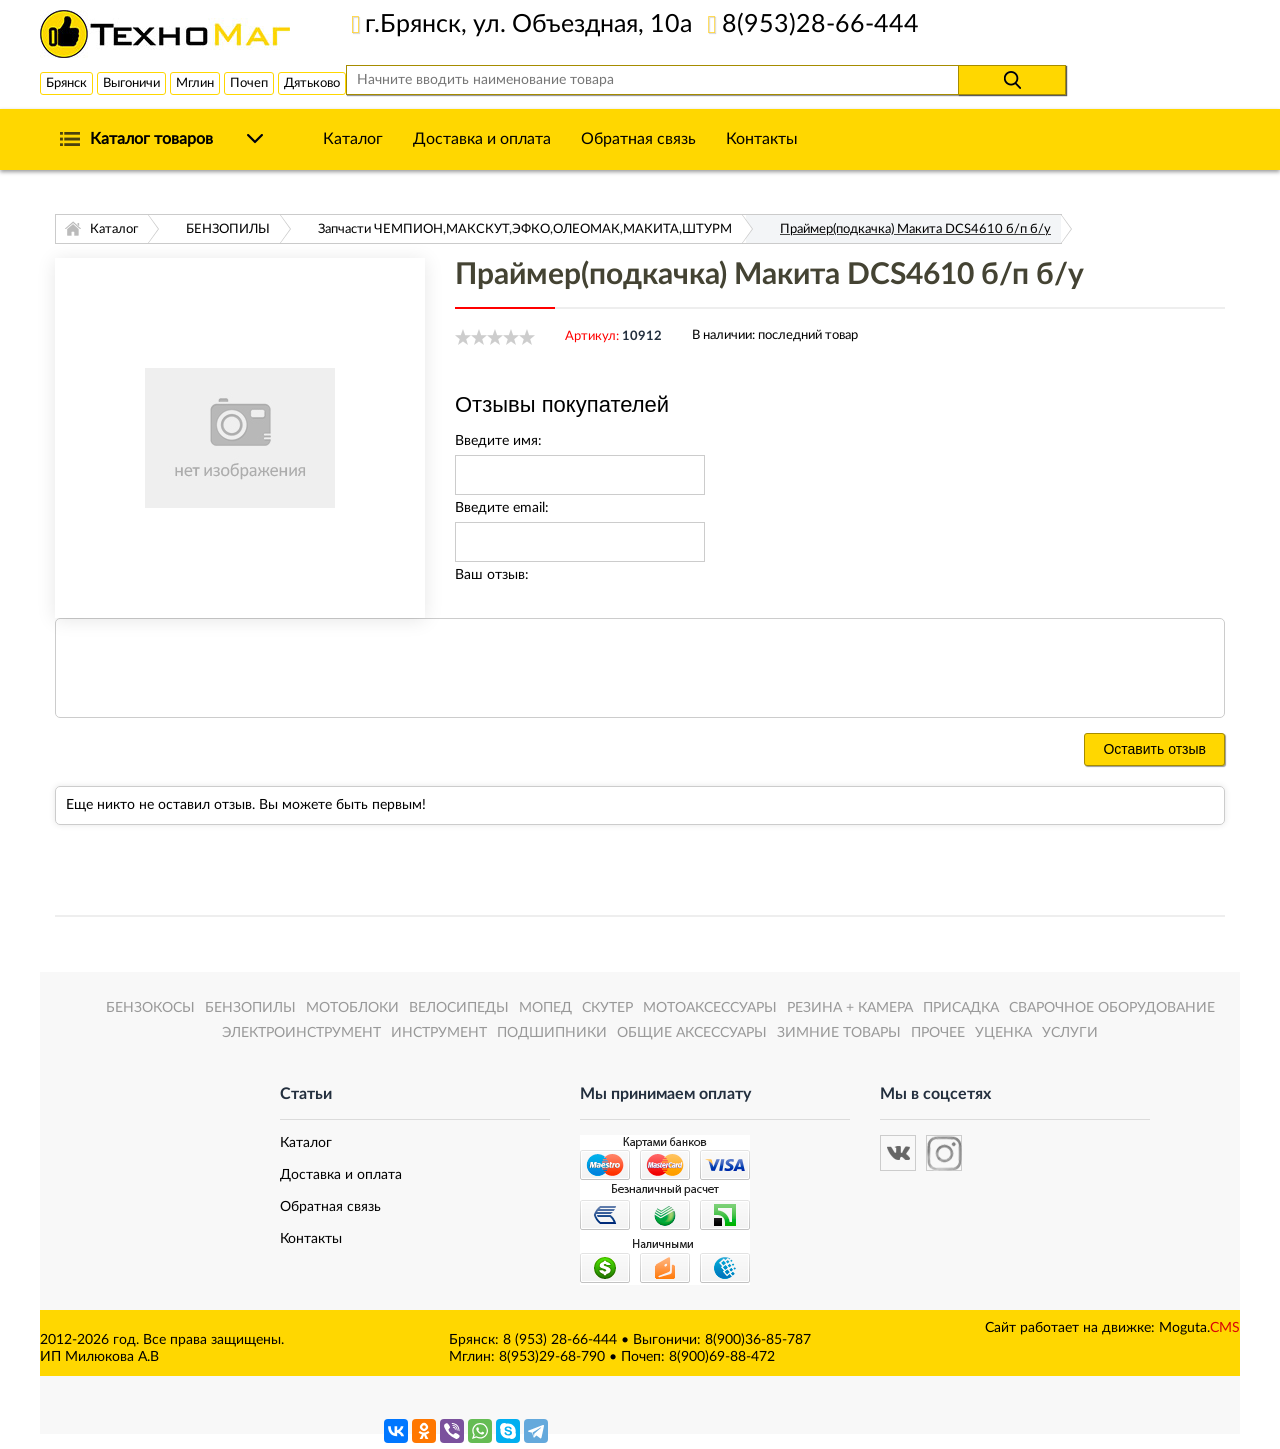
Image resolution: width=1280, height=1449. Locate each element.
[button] (898, 1153)
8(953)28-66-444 (820, 24)
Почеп (249, 83)
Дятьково (312, 83)
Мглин (195, 83)
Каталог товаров (151, 139)
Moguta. (1199, 1328)
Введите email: (502, 508)
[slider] (495, 337)
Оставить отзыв (1154, 749)
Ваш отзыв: (492, 575)
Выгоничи (131, 83)
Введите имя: (498, 441)
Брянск (66, 83)
